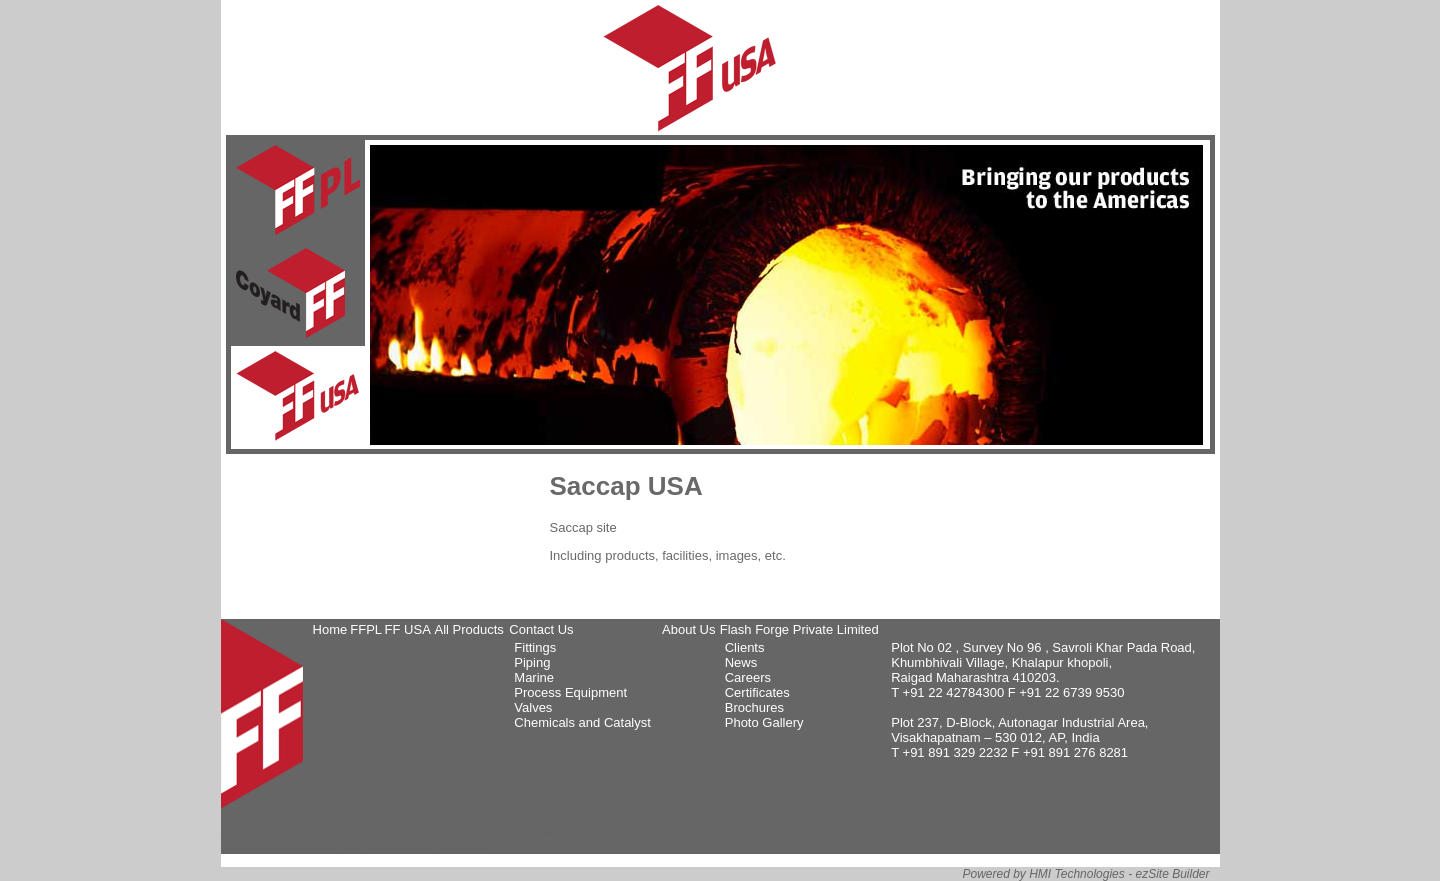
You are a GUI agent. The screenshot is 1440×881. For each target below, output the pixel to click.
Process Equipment (570, 692)
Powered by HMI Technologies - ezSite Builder (1085, 874)
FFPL (366, 629)
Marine (534, 677)
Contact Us (541, 629)
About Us (688, 629)
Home (330, 629)
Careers (748, 677)
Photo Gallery (764, 722)
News (741, 662)
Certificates (757, 692)
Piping (532, 662)
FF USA (408, 629)
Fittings (535, 647)
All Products (468, 629)
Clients (745, 647)
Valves (533, 707)
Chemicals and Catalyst (582, 722)
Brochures (754, 707)
